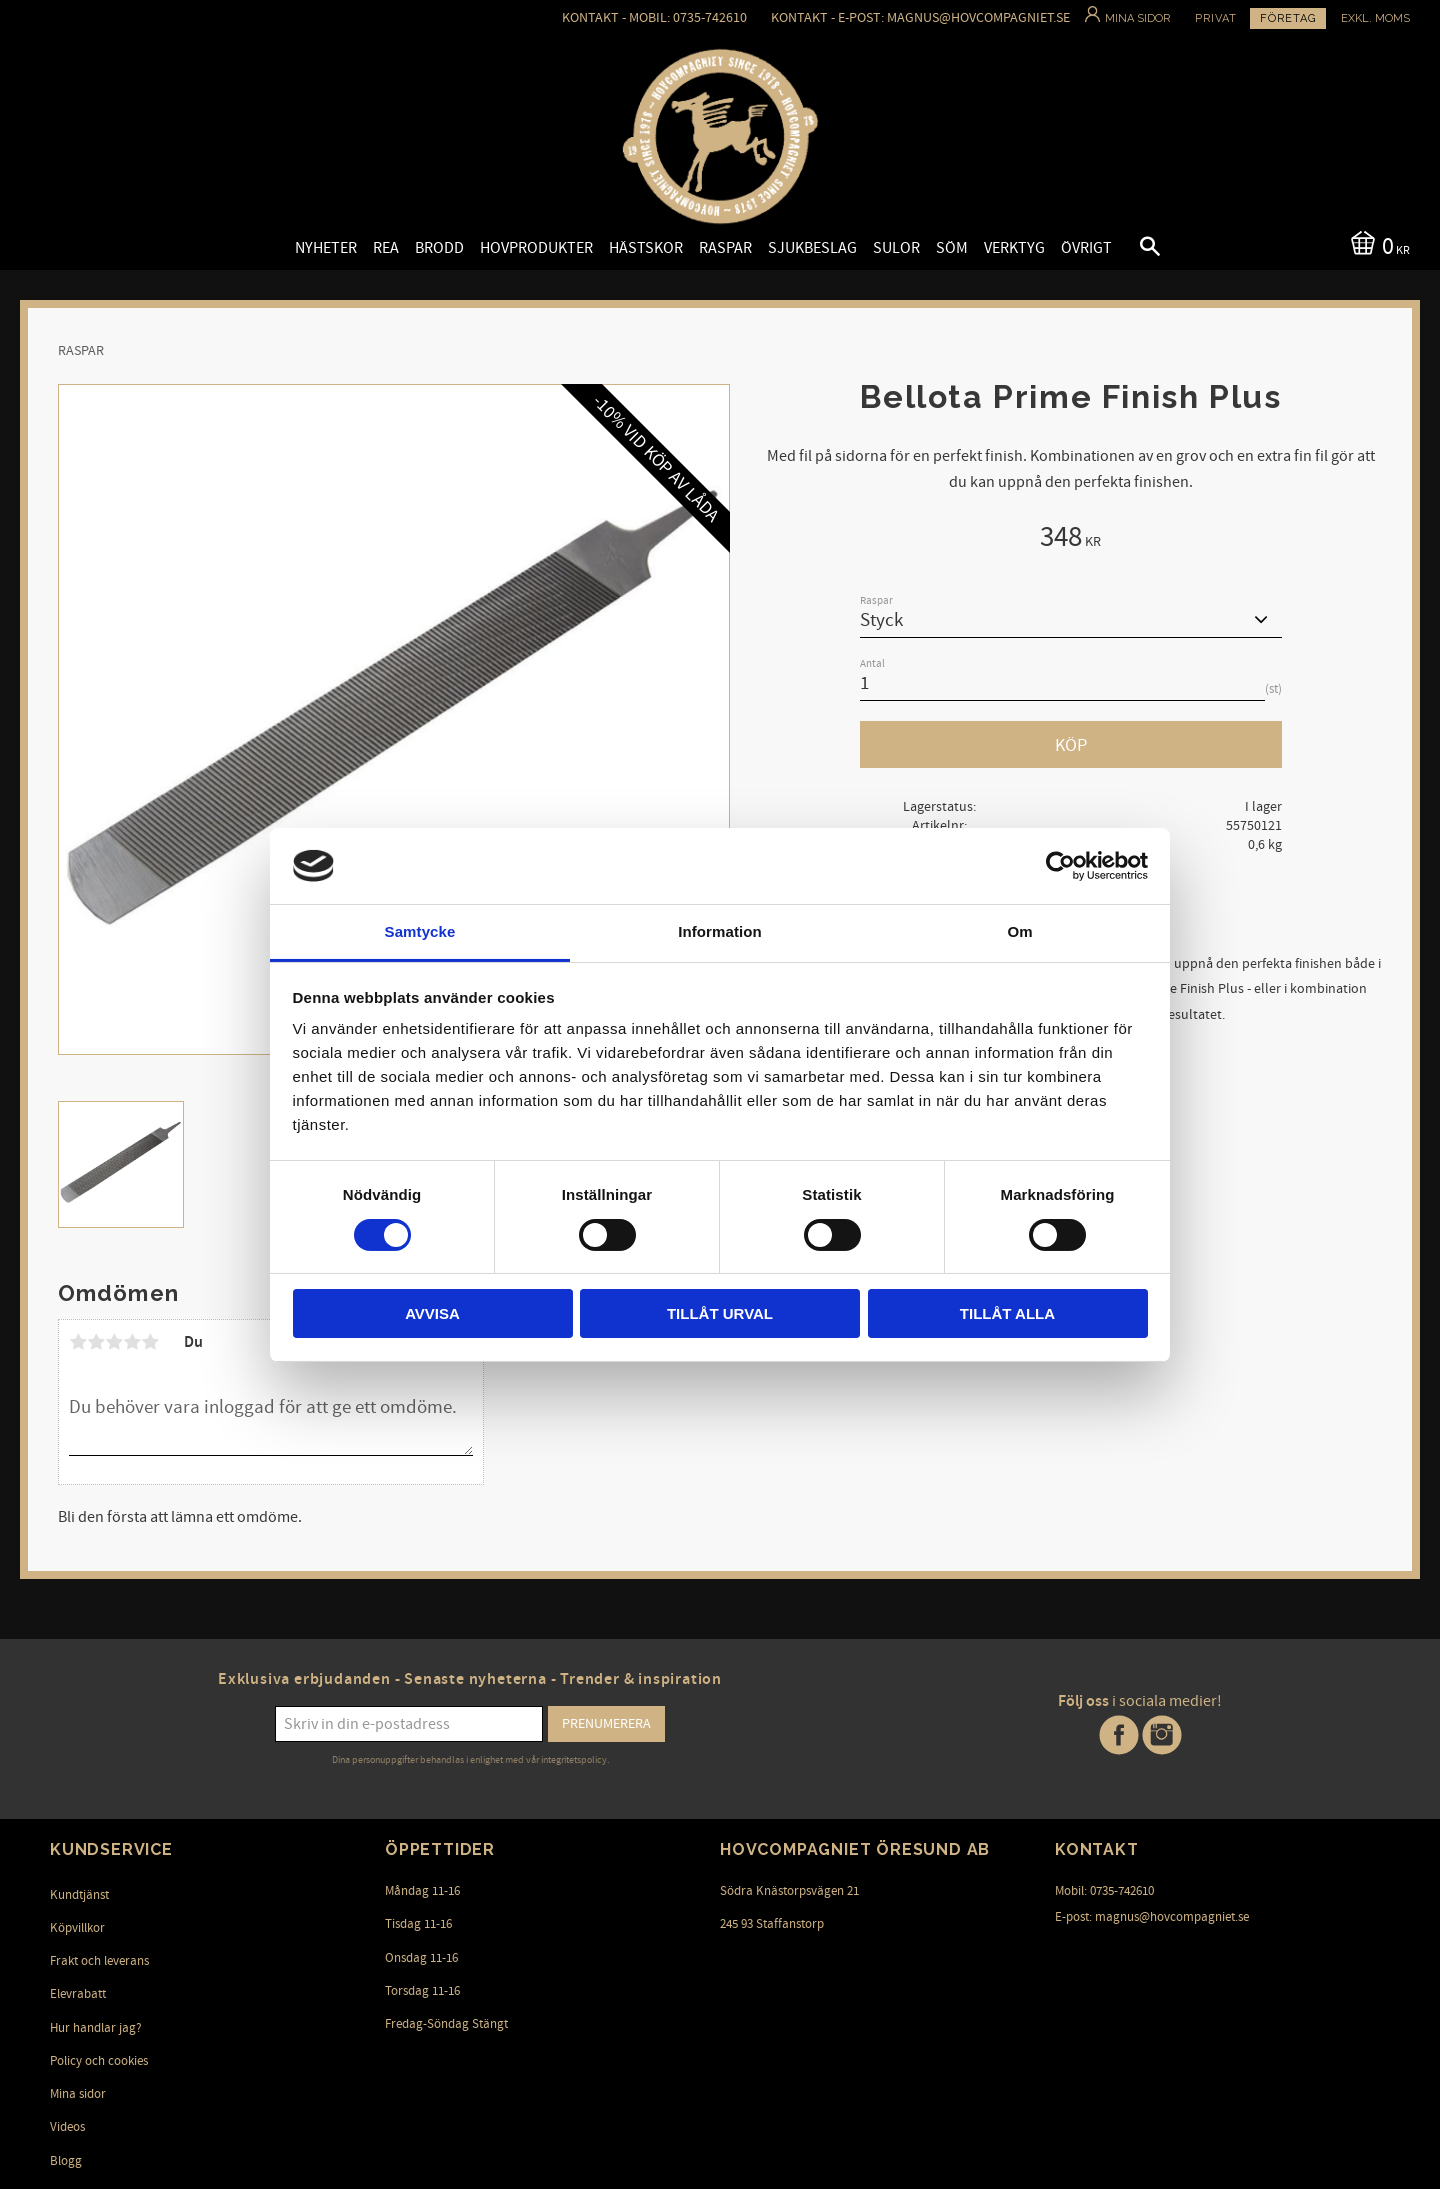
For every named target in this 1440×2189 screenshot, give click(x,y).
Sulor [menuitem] (896, 248)
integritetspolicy (574, 1760)
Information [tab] (720, 931)
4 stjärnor (132, 1342)
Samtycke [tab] (420, 931)
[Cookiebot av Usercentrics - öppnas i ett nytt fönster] (1060, 866)
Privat (1216, 18)
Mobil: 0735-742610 (1104, 1891)
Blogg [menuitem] (66, 2161)
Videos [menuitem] (67, 2127)
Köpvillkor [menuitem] (77, 1928)
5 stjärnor (150, 1342)
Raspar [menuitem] (725, 248)
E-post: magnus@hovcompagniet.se (1152, 1917)
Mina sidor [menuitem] (78, 2094)
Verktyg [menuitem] (1014, 248)
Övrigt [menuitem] (1086, 248)
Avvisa (432, 1313)
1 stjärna (78, 1342)
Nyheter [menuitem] (326, 248)
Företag (1288, 18)
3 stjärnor (114, 1342)
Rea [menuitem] (386, 248)
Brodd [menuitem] (439, 248)
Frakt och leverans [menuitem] (99, 1961)
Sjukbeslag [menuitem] (812, 248)
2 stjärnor (96, 1342)
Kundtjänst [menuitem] (79, 1895)
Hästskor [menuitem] (646, 248)
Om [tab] (1019, 931)
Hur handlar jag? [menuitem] (96, 2028)
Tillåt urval (720, 1313)
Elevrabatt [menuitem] (78, 1994)
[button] (1133, 249)
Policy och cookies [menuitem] (99, 2061)
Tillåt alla (1007, 1313)
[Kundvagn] (1376, 244)
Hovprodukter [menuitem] (536, 248)
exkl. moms (1375, 18)
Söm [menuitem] (952, 248)
